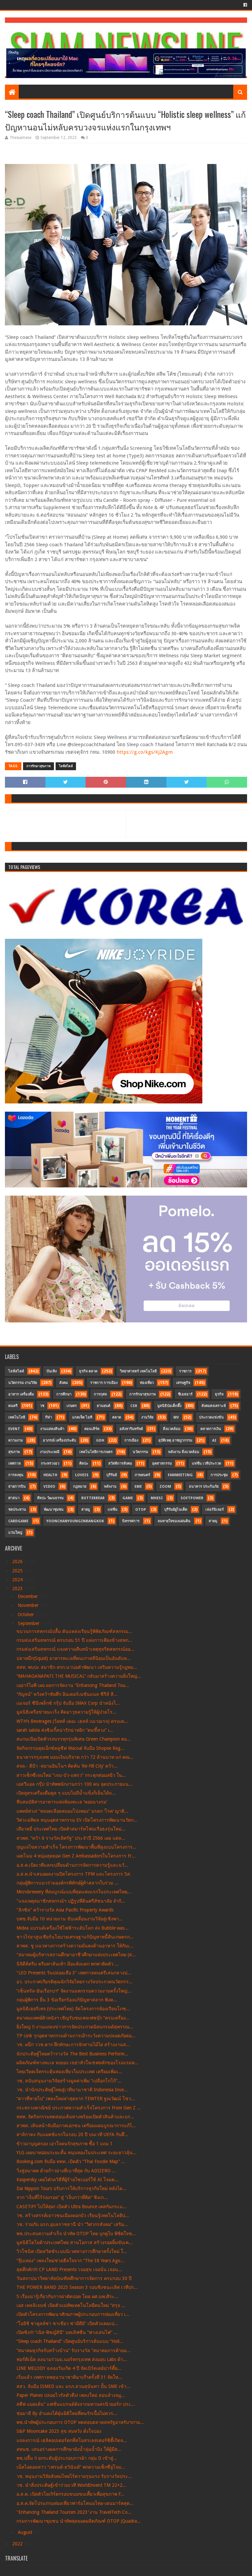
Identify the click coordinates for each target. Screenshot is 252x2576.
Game (127, 1498)
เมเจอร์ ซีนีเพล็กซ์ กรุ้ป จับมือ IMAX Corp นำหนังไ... (68, 1703)
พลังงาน (110, 1486)
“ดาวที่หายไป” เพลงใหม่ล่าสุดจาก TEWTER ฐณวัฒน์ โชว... (75, 2098)
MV (176, 1417)
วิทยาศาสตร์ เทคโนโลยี (138, 1371)
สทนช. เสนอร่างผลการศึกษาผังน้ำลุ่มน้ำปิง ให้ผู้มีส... (68, 2449)
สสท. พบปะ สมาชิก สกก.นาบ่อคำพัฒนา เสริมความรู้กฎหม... (76, 1667)
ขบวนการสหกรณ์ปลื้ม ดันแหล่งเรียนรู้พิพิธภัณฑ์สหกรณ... (74, 1631)
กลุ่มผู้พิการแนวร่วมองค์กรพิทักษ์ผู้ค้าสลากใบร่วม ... (67, 1882)
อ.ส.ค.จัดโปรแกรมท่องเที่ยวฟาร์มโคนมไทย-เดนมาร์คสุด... (75, 2503)
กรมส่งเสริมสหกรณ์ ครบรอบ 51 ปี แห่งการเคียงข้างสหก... (74, 1640)
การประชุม (219, 1475)
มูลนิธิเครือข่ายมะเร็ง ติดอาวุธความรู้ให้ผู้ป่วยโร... (66, 1712)
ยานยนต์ (103, 1406)
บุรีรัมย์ (111, 1475)
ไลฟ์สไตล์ (66, 766)
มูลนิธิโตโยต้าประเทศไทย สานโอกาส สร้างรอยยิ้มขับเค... (74, 2242)
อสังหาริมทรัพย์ (131, 1429)
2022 (18, 2543)
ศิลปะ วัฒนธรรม (50, 1498)
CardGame (18, 1521)
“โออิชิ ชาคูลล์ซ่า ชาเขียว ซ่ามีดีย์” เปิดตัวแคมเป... (67, 2323)
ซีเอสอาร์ (185, 1394)
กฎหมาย (79, 1486)
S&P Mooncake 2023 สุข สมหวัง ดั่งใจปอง (58, 2431)
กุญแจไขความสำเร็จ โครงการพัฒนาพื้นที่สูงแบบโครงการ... (76, 1847)
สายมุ (213, 1521)
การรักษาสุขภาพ (38, 766)
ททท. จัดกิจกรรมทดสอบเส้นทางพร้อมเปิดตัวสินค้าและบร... (75, 2116)
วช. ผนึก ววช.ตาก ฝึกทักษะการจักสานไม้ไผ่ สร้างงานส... (73, 2044)
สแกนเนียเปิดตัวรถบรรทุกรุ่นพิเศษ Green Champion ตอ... (73, 1739)
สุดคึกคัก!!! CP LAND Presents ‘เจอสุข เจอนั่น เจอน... (69, 2269)
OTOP (140, 1509)
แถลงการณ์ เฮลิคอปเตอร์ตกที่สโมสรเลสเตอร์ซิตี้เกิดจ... (71, 2440)
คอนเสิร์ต (91, 1429)
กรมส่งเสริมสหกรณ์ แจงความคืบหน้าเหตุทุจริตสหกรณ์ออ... (75, 1649)
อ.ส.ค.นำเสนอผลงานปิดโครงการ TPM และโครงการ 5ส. (73, 1874)
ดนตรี (12, 1406)
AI (214, 1440)
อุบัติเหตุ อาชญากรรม (175, 1440)
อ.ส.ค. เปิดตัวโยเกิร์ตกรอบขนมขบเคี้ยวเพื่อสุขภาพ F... (70, 2494)
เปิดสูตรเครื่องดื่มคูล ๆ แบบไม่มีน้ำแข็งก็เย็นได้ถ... (65, 1793)
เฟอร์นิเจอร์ (214, 1509)
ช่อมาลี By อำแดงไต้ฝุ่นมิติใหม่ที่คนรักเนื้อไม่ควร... (66, 2413)
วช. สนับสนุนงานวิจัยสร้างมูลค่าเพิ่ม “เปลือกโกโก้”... (68, 2080)
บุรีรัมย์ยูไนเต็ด (175, 1509)
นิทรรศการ (130, 1521)
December (28, 1596)
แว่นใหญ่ (15, 1533)
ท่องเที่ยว (147, 1383)
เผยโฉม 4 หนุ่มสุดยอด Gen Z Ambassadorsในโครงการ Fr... (76, 1855)
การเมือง (131, 1440)
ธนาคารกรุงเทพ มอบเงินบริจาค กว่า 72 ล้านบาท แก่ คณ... (75, 1757)
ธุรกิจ (219, 1394)
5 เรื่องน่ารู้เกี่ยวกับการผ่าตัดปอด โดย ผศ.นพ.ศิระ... (67, 2296)
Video (49, 1486)
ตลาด (116, 1417)
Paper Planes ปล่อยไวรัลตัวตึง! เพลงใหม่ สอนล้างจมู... (70, 2395)
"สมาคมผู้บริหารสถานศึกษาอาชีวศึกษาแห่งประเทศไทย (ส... (76, 1954)
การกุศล (100, 1394)
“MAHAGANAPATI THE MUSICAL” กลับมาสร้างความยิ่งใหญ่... (78, 1676)
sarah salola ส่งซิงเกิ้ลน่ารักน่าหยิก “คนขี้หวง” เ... (64, 1730)
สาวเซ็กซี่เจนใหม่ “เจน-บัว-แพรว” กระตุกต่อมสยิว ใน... (71, 1775)
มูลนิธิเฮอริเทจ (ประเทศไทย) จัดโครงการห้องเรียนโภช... (73, 2008)
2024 (18, 1579)
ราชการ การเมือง (103, 1383)
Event (14, 1429)
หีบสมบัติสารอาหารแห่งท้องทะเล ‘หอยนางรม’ (61, 1801)
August (26, 2532)
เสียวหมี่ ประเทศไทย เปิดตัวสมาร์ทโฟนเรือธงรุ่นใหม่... (70, 1828)
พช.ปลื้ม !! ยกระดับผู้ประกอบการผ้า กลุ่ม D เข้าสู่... (66, 2458)
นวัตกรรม (140, 1452)
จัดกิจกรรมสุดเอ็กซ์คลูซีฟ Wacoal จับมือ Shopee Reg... (70, 1748)
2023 (18, 1588)
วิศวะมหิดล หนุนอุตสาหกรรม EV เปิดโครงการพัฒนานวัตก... (77, 1820)
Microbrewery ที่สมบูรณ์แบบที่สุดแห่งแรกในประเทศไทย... (73, 1891)
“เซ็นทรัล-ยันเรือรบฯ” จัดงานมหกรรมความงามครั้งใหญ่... (73, 1990)
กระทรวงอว (50, 1463)
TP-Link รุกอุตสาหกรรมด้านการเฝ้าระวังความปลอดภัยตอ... (76, 2035)
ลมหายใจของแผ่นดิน (174, 1521)
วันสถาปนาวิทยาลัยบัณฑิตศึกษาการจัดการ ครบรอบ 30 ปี (74, 2278)
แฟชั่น (112, 1509)
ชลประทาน (17, 1509)
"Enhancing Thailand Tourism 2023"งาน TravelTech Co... (74, 2512)
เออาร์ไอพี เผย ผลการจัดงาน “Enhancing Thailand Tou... (72, 1685)
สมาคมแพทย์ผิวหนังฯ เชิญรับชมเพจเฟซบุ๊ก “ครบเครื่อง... (73, 2017)
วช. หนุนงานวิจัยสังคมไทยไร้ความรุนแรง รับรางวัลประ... (74, 2476)
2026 (18, 1561)
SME (138, 1486)
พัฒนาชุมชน (53, 1509)
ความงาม (15, 1440)
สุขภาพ (14, 1452)
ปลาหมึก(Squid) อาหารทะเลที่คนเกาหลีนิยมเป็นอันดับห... (73, 1658)
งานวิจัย (147, 1417)
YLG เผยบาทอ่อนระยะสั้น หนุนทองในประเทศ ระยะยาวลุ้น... (76, 2152)
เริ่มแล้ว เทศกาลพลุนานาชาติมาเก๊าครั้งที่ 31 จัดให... (69, 2377)
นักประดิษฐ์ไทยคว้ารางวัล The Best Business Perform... (72, 2053)
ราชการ (185, 1371)
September (29, 1623)
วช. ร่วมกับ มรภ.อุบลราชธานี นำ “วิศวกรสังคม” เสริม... (72, 2224)
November (29, 1605)
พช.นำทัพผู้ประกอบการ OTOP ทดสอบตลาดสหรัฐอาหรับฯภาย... (80, 2422)
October (26, 1614)
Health (50, 1475)
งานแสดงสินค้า (52, 1429)
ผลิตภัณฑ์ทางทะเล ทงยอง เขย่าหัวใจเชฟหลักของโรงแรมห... (77, 2062)
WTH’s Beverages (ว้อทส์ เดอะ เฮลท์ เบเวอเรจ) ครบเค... (72, 1721)
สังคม (63, 1383)
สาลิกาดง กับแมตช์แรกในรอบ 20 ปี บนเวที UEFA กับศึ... (72, 2134)
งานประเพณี (49, 1452)
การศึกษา (63, 1394)
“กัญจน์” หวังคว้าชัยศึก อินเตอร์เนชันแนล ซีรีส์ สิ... (66, 1694)
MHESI (157, 1498)
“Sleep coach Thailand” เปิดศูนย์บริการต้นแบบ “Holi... (69, 2341)
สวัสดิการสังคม (120, 1463)
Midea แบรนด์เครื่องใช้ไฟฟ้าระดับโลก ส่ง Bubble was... (72, 1928)
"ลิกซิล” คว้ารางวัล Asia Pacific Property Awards (64, 1909)
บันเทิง (51, 1371)
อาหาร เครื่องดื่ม (21, 1394)
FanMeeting (180, 1475)
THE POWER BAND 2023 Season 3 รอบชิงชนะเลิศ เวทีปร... (77, 2287)
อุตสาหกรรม (162, 1463)
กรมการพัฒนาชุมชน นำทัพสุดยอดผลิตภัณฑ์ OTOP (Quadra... (78, 2521)
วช (42, 1406)
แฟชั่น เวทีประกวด (206, 1463)
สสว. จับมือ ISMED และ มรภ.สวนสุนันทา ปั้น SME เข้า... (73, 2386)
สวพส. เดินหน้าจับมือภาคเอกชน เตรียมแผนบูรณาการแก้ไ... (76, 2125)
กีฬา (48, 1417)
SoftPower (192, 1498)
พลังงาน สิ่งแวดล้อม (183, 1452)
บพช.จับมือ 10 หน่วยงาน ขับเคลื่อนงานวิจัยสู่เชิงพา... (69, 1918)
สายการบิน (17, 1486)
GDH (100, 1440)
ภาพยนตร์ (142, 1475)
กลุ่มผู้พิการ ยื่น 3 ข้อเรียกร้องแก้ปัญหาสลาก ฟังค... (66, 1999)
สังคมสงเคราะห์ (213, 1406)
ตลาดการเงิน (210, 1429)
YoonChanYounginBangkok (75, 1521)
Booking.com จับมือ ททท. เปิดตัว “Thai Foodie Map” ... (70, 2161)
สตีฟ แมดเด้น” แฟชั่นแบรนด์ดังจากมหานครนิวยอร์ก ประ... (75, 2404)
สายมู (85, 1509)
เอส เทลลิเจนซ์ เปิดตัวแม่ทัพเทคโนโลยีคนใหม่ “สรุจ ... (70, 2305)
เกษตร (71, 1406)
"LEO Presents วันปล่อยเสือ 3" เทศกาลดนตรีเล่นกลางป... (73, 1972)
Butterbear (93, 1498)
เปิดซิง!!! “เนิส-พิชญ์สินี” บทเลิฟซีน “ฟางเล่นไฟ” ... (66, 2332)
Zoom (165, 1486)
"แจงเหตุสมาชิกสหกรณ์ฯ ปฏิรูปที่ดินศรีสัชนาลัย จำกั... (70, 1901)
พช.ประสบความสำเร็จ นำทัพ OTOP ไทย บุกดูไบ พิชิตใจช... (76, 2233)
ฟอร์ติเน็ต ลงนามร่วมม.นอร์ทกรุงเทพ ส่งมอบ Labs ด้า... (71, 2359)
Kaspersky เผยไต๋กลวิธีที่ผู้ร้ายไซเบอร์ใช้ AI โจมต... (67, 2179)
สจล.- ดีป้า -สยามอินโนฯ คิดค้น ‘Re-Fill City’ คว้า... (66, 1766)
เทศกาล (14, 1463)
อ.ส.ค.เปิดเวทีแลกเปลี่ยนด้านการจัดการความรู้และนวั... (72, 1865)
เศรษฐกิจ (183, 1383)
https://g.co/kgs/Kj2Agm (144, 752)
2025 (18, 1570)
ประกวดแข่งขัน (211, 1417)
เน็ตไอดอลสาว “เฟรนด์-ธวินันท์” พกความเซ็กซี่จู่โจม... (70, 2467)
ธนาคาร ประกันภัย (203, 1486)
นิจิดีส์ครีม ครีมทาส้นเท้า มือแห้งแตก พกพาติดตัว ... (67, 1963)
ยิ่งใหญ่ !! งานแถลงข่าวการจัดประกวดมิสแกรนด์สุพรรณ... (74, 2026)
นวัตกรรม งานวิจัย (22, 1383)
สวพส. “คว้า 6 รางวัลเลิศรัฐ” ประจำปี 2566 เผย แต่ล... (70, 1838)
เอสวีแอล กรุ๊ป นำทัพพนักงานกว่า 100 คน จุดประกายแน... (74, 1784)
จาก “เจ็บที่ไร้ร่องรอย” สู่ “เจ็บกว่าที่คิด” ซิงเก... (62, 2197)
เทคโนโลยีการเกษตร (96, 1452)
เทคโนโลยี (16, 1417)
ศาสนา (13, 1498)
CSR (133, 1406)
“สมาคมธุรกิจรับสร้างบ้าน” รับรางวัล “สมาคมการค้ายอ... (73, 2350)
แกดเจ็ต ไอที (82, 1417)
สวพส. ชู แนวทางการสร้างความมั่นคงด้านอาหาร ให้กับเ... (74, 1945)
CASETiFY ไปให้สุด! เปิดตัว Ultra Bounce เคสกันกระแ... (71, 2206)
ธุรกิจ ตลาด (88, 1371)
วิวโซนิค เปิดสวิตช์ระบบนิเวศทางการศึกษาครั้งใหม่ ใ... (71, 2251)
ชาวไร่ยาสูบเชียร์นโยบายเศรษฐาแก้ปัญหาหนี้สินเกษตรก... (75, 1936)
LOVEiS (81, 1475)
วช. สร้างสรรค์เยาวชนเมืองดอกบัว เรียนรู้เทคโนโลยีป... (72, 2215)
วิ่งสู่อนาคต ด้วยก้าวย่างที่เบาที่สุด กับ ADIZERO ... (66, 2170)
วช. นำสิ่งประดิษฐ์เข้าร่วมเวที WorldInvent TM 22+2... (71, 2485)
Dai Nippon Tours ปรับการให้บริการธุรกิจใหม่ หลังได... (71, 2188)
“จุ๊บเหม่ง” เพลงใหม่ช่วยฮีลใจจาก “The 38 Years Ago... (70, 2260)
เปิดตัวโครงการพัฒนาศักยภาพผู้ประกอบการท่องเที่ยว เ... (73, 2314)
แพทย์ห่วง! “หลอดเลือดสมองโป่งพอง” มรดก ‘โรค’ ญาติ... (72, 1811)
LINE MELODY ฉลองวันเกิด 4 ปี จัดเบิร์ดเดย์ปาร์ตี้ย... (68, 2368)
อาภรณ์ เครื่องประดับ (59, 1440)
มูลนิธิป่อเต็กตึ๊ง (169, 1406)
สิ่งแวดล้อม (171, 1429)
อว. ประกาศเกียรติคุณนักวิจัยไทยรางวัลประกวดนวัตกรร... (74, 1981)
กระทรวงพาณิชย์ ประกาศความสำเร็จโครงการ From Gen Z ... (78, 2107)
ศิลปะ (83, 1463)
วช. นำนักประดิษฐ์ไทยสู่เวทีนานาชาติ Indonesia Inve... (72, 2089)
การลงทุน (15, 1475)
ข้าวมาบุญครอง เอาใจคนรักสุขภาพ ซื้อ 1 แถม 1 (64, 2143)
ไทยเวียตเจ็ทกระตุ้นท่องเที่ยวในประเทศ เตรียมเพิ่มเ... (69, 2071)
